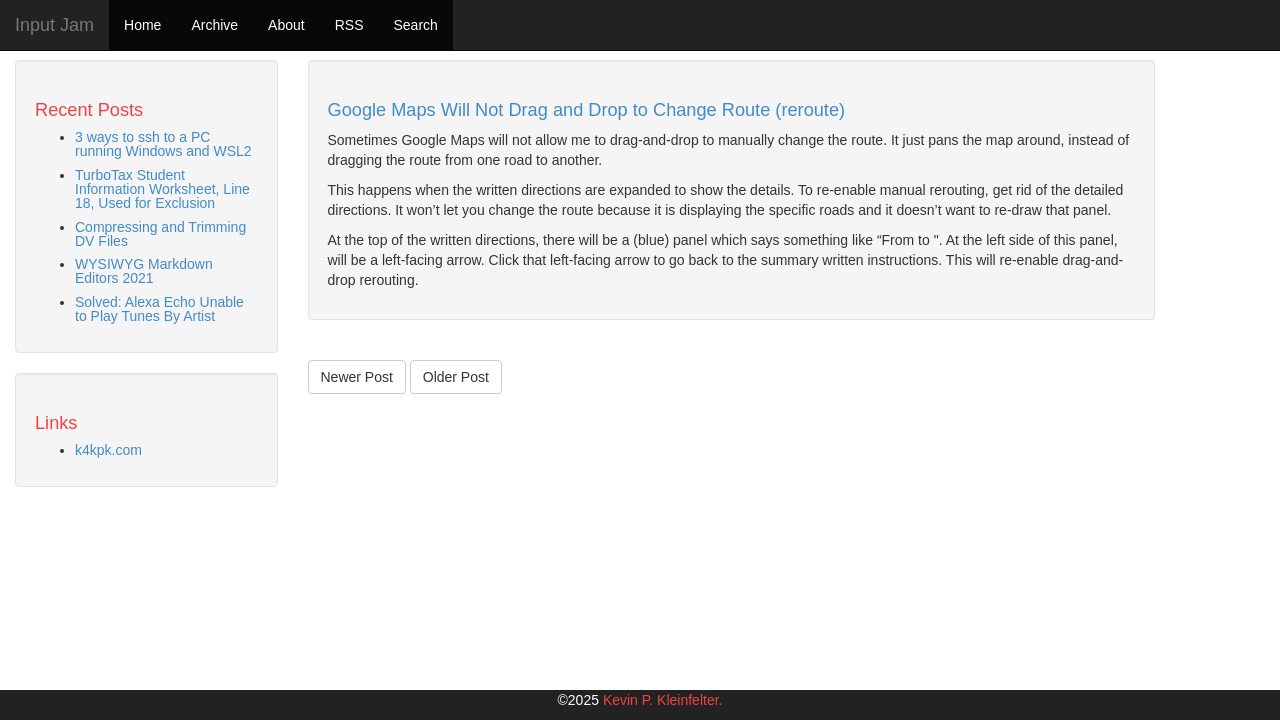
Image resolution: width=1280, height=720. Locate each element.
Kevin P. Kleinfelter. (663, 700)
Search (415, 25)
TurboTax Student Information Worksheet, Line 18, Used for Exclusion (162, 189)
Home (142, 25)
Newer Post (357, 377)
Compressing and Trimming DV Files (160, 234)
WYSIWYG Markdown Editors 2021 (144, 271)
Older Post (456, 377)
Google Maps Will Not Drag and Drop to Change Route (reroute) (587, 110)
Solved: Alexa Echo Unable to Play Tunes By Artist (159, 309)
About (286, 25)
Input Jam (54, 25)
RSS (349, 25)
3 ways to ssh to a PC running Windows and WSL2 (163, 144)
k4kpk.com (108, 450)
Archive (214, 25)
